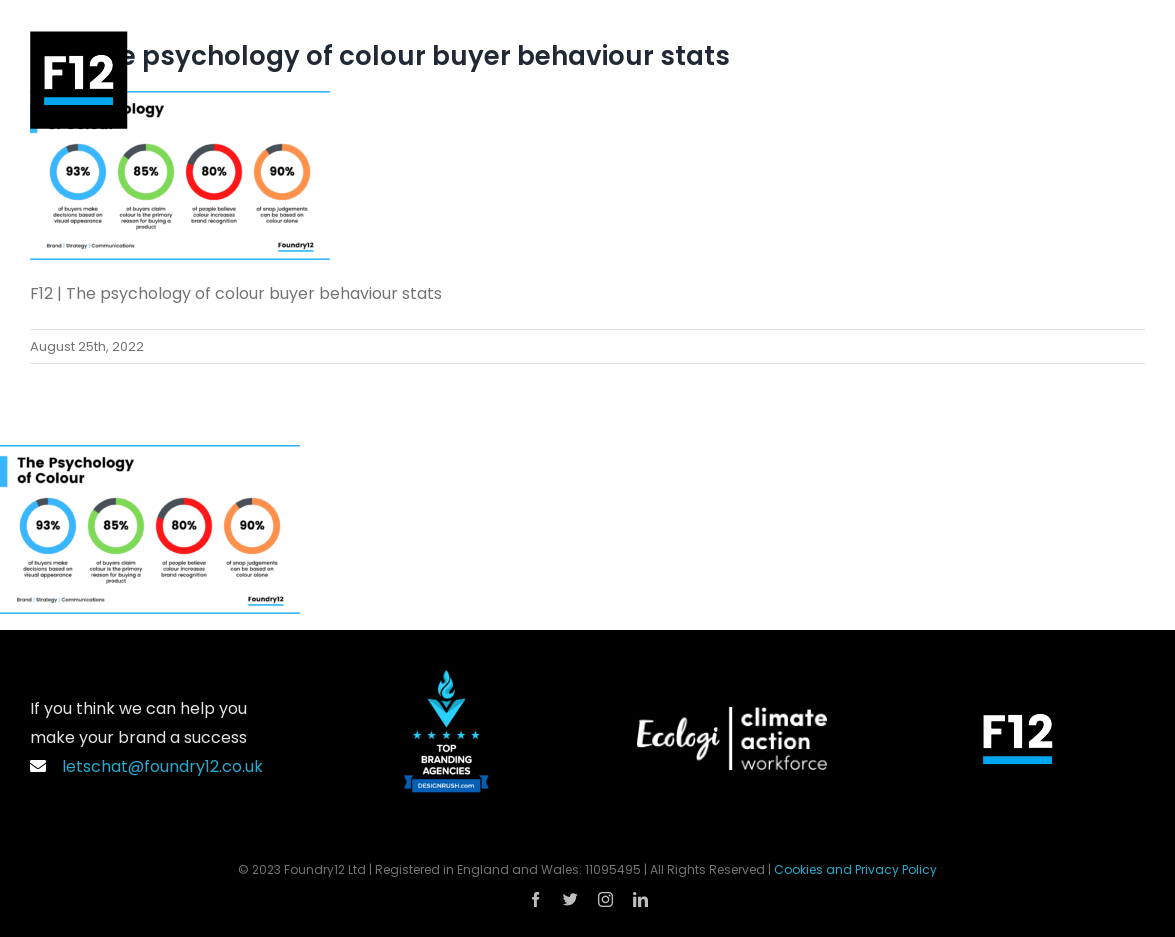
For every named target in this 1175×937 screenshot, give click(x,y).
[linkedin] (640, 899)
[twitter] (570, 899)
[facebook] (535, 899)
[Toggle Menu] (1130, 80)
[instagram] (605, 899)
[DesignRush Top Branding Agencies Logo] (446, 677)
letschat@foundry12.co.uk (146, 766)
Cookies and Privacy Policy (855, 869)
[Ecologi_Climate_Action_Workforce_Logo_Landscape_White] (732, 714)
